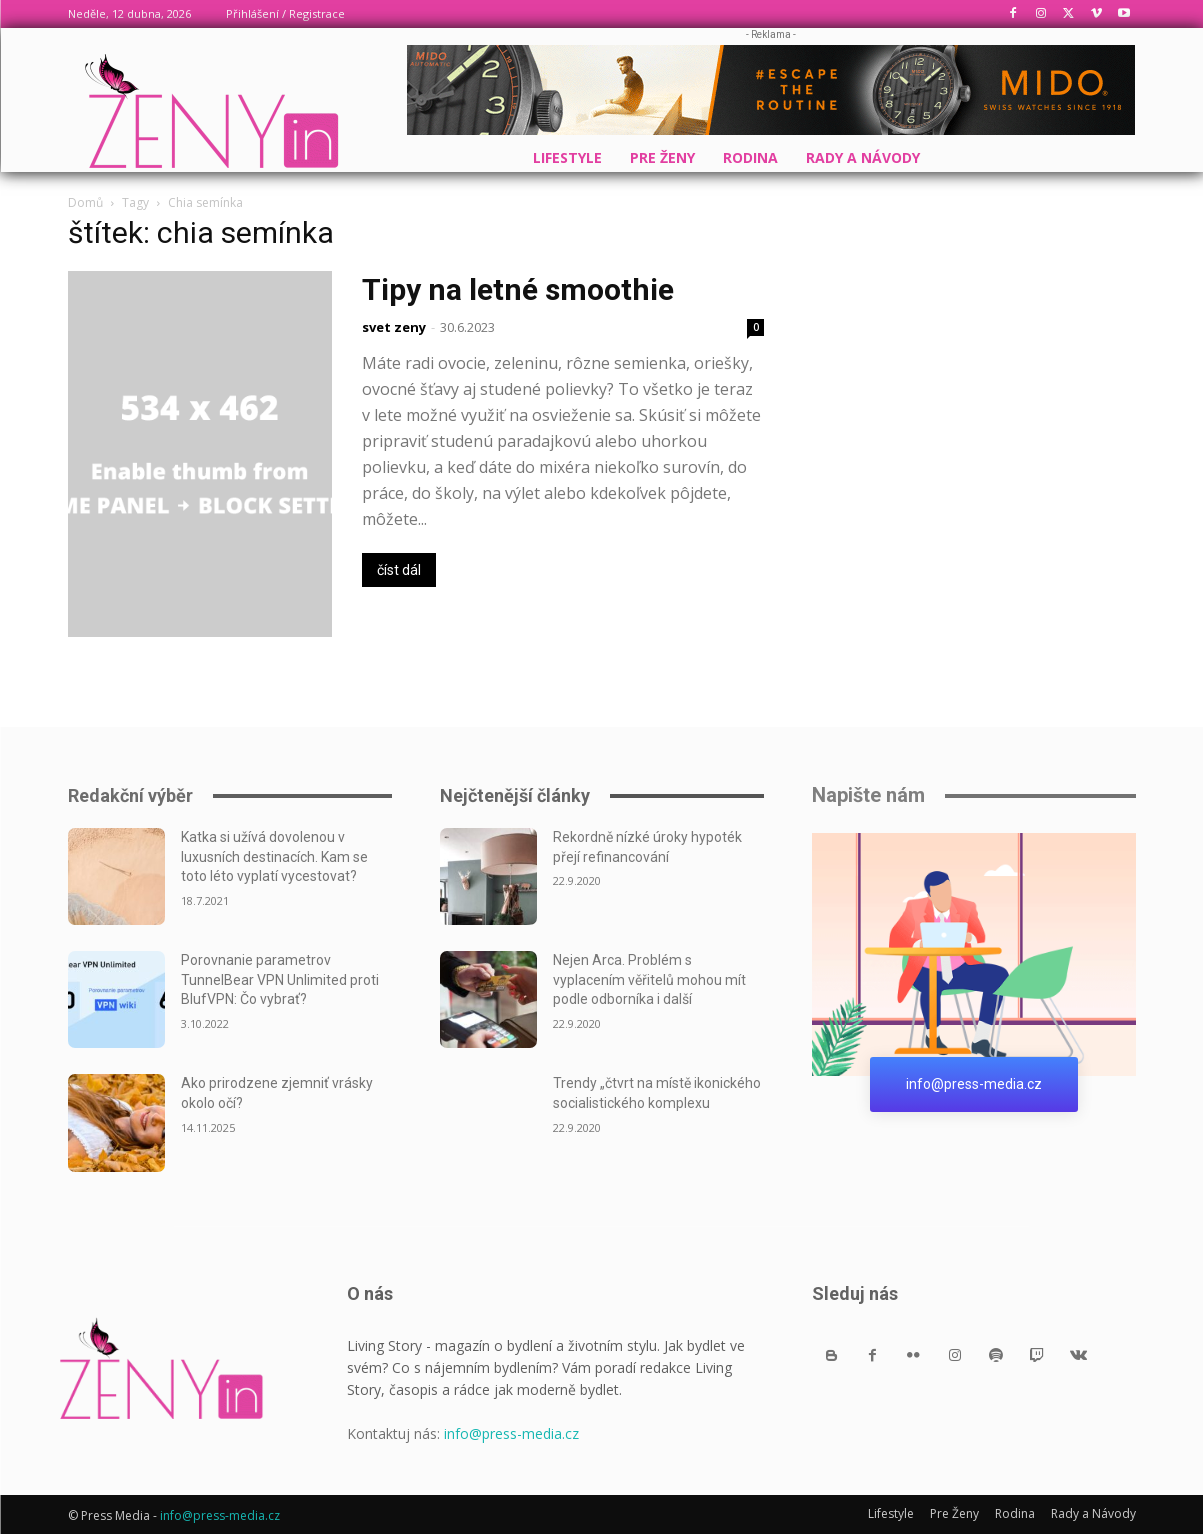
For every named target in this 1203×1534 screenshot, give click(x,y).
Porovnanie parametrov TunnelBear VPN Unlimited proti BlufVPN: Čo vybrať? (280, 979)
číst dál (399, 570)
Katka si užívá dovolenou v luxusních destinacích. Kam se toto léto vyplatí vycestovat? (274, 856)
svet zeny (394, 327)
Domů (85, 202)
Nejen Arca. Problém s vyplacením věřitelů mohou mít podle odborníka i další (649, 979)
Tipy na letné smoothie (518, 289)
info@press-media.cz (511, 1433)
